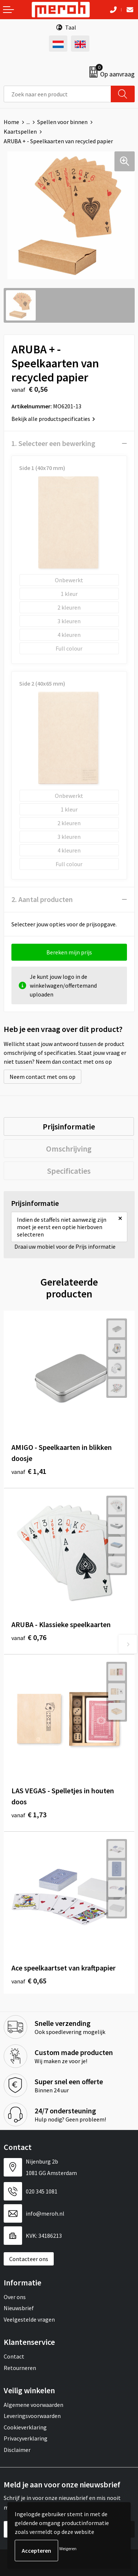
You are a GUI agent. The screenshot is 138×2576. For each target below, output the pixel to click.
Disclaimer (17, 2449)
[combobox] (57, 94)
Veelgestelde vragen (29, 2319)
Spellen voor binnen (62, 122)
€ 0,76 (28, 1637)
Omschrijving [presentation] (69, 1148)
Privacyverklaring (25, 2438)
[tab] (69, 1126)
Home (11, 122)
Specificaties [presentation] (69, 1171)
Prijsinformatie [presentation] (69, 1126)
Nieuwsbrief (19, 2308)
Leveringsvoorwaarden (32, 2415)
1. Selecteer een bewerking (53, 443)
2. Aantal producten (42, 899)
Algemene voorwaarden (33, 2404)
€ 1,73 (28, 1814)
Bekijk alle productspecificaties (53, 418)
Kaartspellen (20, 131)
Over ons (15, 2297)
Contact (14, 2356)
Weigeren (68, 2548)
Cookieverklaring (25, 2427)
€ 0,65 (28, 1980)
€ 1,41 (28, 1471)
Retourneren (20, 2367)
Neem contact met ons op (42, 1076)
